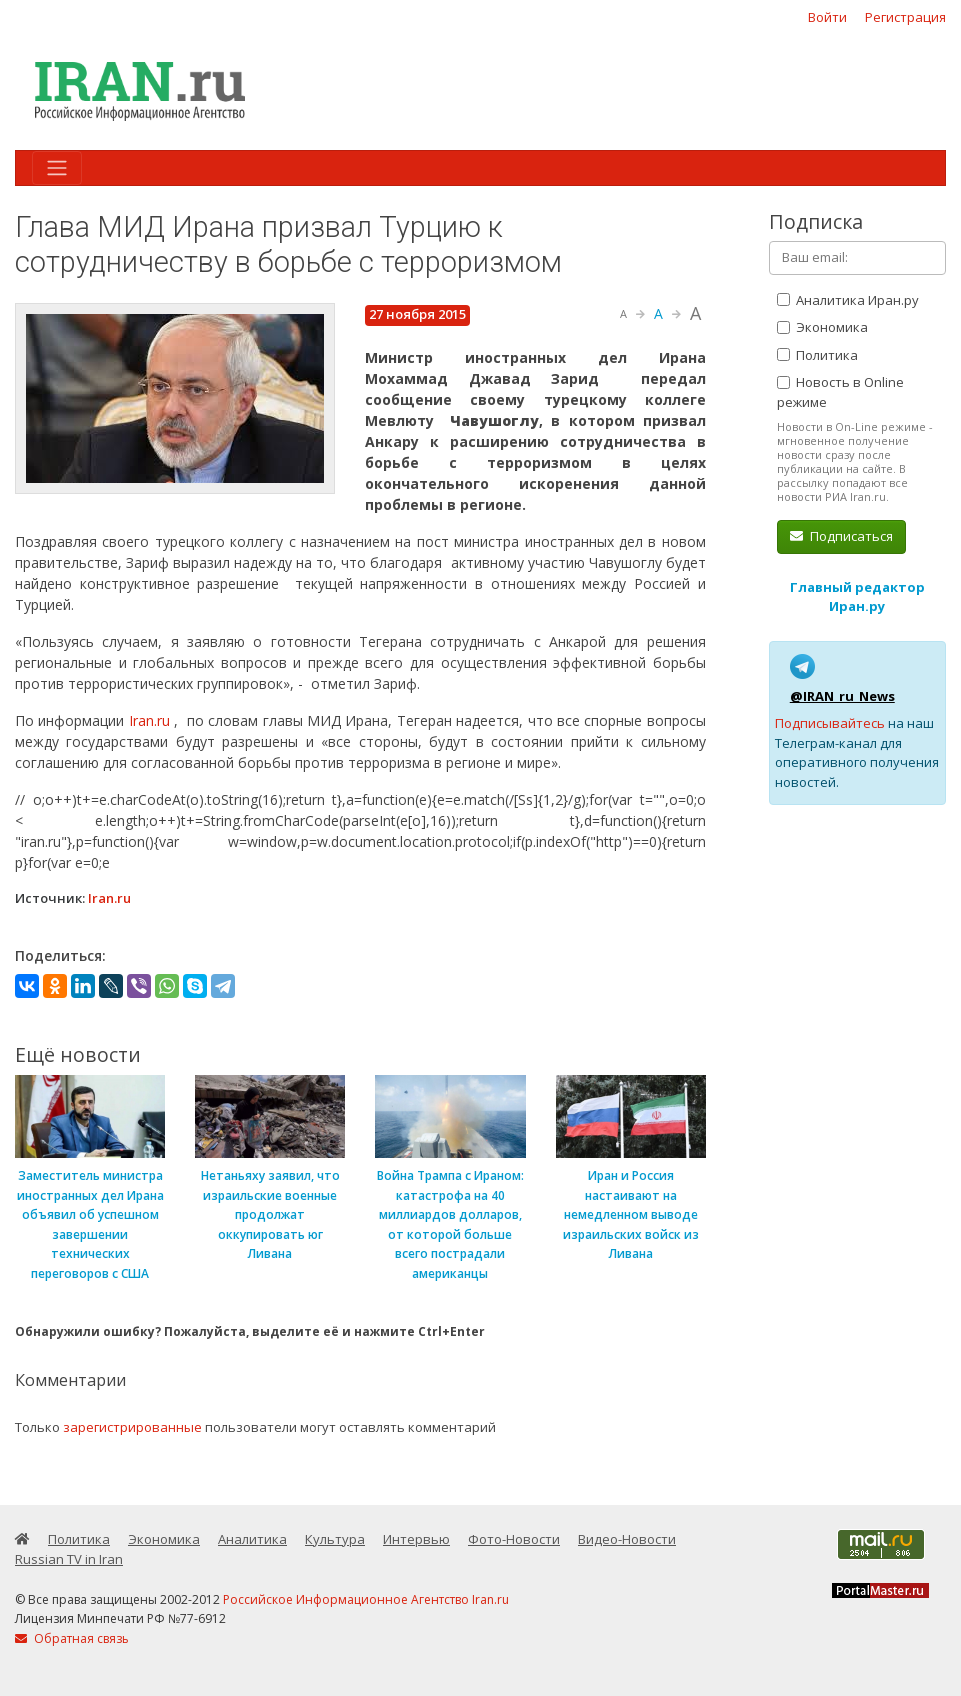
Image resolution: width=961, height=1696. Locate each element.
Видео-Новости (627, 1539)
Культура (335, 1539)
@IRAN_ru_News (842, 696)
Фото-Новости (514, 1539)
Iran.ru (149, 720)
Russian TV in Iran (69, 1559)
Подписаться (841, 536)
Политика (817, 355)
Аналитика (252, 1539)
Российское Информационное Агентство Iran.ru (366, 1599)
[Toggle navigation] (57, 168)
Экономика (822, 327)
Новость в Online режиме (840, 392)
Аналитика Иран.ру (848, 300)
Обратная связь (72, 1638)
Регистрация (905, 17)
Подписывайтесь (830, 723)
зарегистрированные (132, 1427)
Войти (827, 17)
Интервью (416, 1539)
